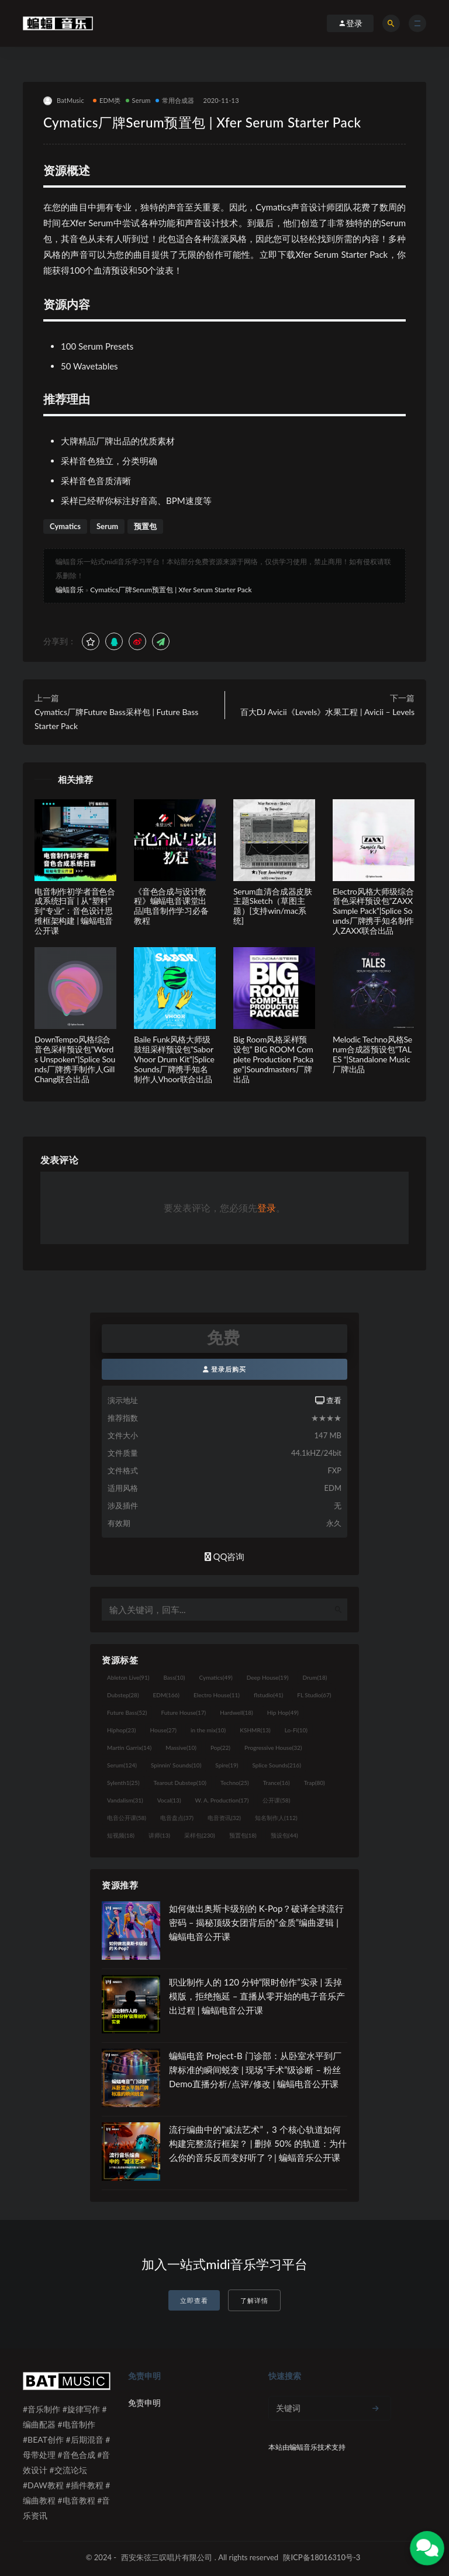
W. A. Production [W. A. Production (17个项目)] (222, 1800)
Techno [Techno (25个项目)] (234, 1782)
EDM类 (107, 100)
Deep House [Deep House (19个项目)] (268, 1677)
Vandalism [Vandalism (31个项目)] (125, 1800)
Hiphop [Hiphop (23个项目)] (121, 1730)
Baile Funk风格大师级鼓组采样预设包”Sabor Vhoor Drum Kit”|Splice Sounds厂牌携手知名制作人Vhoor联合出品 (174, 1058)
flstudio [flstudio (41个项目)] (268, 1694)
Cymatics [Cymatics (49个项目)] (215, 1677)
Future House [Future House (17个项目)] (183, 1712)
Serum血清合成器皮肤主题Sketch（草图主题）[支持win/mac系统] (272, 906)
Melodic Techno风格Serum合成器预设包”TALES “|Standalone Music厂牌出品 (372, 1053)
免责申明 (144, 2403)
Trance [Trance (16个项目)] (276, 1782)
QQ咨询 (225, 1556)
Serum (138, 100)
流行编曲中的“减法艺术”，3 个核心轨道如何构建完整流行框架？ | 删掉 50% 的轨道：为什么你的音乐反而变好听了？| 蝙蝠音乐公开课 (258, 2143)
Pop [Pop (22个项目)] (220, 1747)
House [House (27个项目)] (163, 1730)
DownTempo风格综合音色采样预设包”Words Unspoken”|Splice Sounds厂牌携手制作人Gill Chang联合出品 (74, 1058)
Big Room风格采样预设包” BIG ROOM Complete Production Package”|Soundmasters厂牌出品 (273, 1058)
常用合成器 (175, 100)
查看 (328, 1400)
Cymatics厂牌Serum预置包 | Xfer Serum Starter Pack (170, 589)
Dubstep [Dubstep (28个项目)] (123, 1694)
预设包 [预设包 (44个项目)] (284, 1835)
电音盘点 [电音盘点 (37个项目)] (177, 1817)
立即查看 (194, 2300)
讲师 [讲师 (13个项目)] (159, 1835)
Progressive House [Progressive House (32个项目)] (273, 1747)
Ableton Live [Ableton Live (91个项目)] (128, 1677)
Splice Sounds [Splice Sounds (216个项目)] (277, 1765)
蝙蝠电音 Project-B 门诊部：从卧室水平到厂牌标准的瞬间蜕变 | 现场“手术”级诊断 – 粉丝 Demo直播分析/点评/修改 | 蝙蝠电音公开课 (255, 2069)
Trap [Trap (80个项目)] (314, 1782)
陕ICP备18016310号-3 (321, 2557)
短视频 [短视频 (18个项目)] (120, 1835)
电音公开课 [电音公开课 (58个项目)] (126, 1817)
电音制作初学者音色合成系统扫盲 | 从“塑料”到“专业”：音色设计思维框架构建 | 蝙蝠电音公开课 (74, 910)
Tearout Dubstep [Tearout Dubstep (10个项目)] (180, 1782)
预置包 (145, 526)
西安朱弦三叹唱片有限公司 (166, 2557)
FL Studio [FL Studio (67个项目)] (314, 1694)
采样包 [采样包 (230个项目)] (199, 1835)
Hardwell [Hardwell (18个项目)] (236, 1712)
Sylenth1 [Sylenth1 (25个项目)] (123, 1782)
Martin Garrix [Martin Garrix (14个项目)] (129, 1747)
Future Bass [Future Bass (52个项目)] (127, 1712)
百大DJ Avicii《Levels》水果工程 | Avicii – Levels (327, 712)
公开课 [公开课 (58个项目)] (276, 1800)
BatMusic (63, 100)
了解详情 (254, 2300)
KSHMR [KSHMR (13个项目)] (255, 1730)
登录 (266, 1207)
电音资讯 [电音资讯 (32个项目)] (224, 1817)
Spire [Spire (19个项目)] (226, 1765)
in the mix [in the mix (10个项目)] (208, 1730)
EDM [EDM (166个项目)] (166, 1694)
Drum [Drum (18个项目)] (314, 1677)
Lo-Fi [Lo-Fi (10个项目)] (296, 1730)
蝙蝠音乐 (70, 589)
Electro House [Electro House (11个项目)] (217, 1694)
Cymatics (65, 526)
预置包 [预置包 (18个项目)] (243, 1835)
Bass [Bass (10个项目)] (174, 1677)
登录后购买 (225, 1369)
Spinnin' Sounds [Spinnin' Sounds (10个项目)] (176, 1765)
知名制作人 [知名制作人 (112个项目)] (276, 1817)
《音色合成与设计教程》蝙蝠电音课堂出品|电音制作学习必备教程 (171, 906)
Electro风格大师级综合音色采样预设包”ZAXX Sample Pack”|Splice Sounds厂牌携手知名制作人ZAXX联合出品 (373, 910)
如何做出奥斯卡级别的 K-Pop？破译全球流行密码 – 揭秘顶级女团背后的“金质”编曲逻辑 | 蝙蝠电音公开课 (256, 1922)
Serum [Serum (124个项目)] (122, 1765)
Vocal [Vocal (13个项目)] (169, 1800)
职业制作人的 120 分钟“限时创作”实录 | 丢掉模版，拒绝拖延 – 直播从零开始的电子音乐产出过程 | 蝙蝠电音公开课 (257, 1996)
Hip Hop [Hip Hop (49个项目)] (283, 1712)
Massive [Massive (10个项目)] (180, 1747)
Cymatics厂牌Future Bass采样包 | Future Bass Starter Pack (116, 719)
